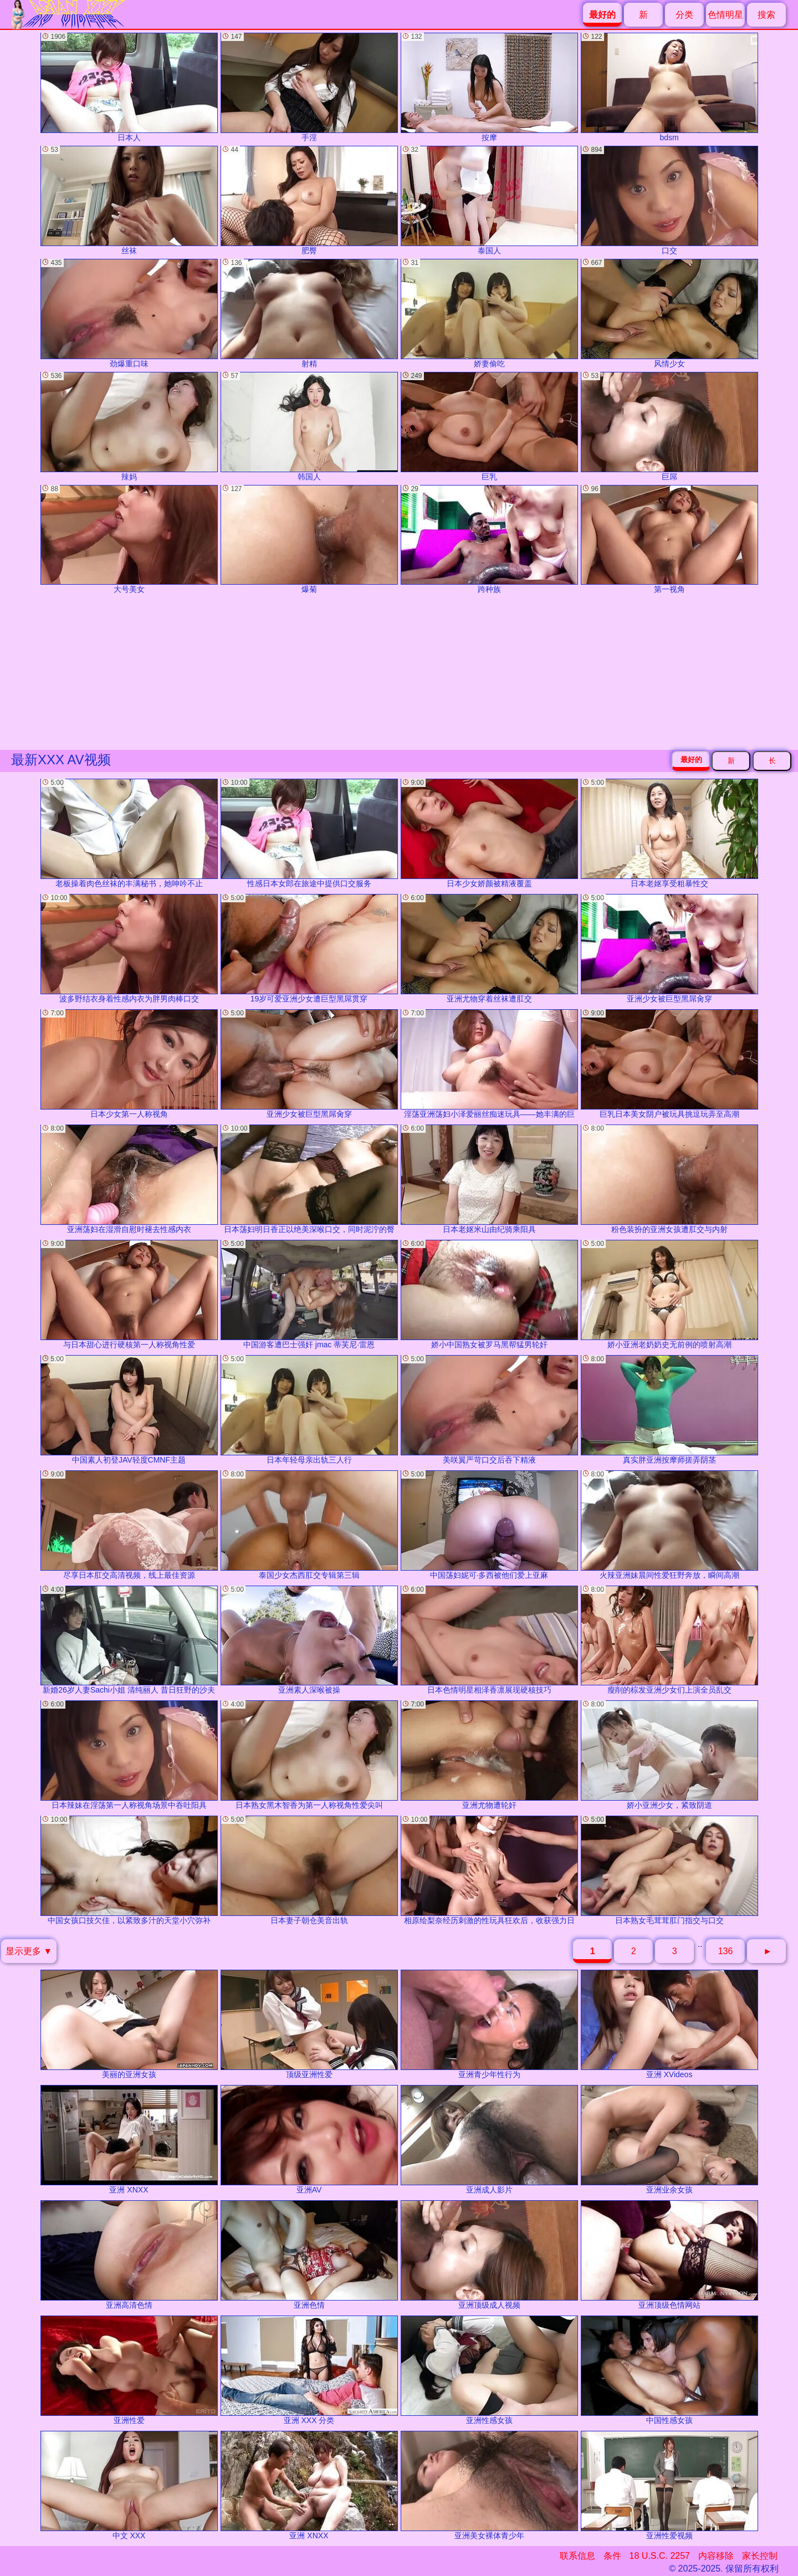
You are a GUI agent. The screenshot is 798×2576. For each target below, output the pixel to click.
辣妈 (129, 426)
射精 (309, 313)
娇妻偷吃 (489, 313)
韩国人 (309, 426)
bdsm (669, 87)
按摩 (489, 87)
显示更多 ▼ (29, 1951)
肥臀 (309, 200)
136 (725, 1951)
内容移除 (716, 2555)
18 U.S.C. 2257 (660, 2555)
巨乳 (489, 426)
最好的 (691, 759)
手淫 (309, 87)
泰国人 (489, 200)
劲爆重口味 (129, 313)
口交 (669, 200)
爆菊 (309, 539)
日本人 (129, 87)
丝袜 (129, 200)
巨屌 (669, 426)
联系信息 (577, 2555)
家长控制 (759, 2555)
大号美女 (129, 539)
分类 (684, 14)
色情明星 (725, 14)
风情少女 (669, 313)
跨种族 (489, 539)
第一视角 (669, 539)
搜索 (766, 14)
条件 (612, 2555)
